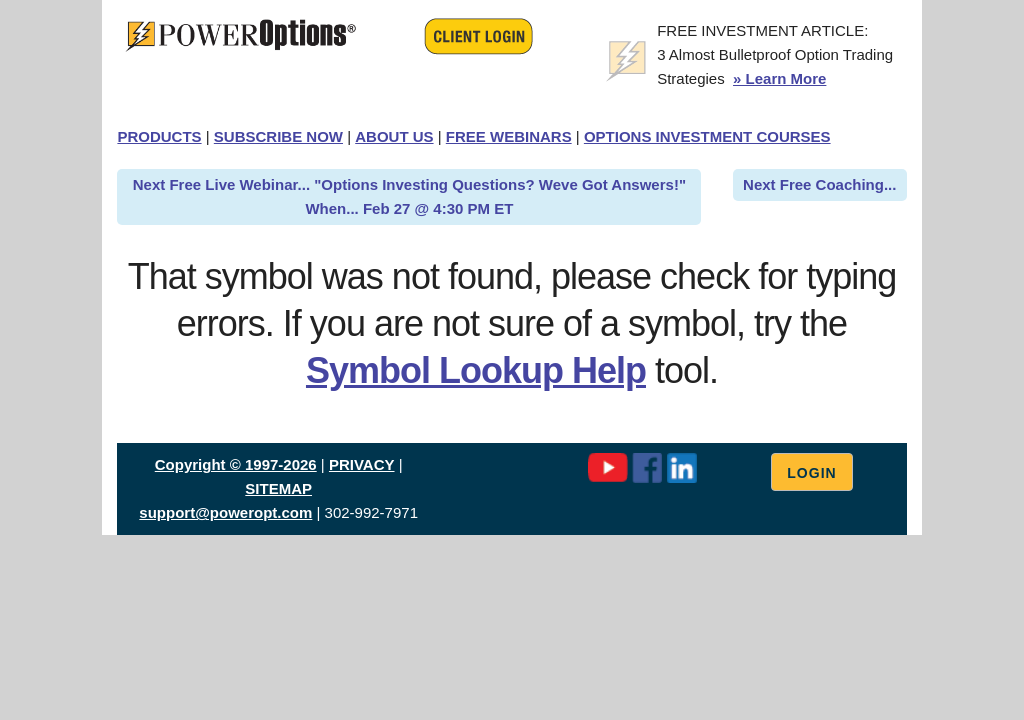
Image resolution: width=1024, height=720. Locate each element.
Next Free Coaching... (819, 184)
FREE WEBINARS (509, 136)
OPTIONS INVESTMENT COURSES (707, 136)
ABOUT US (394, 136)
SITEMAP (278, 488)
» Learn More (779, 78)
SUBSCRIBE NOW (278, 136)
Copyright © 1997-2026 (236, 464)
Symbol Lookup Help (476, 370)
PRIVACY (362, 464)
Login (811, 473)
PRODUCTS (159, 136)
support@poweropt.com (225, 512)
